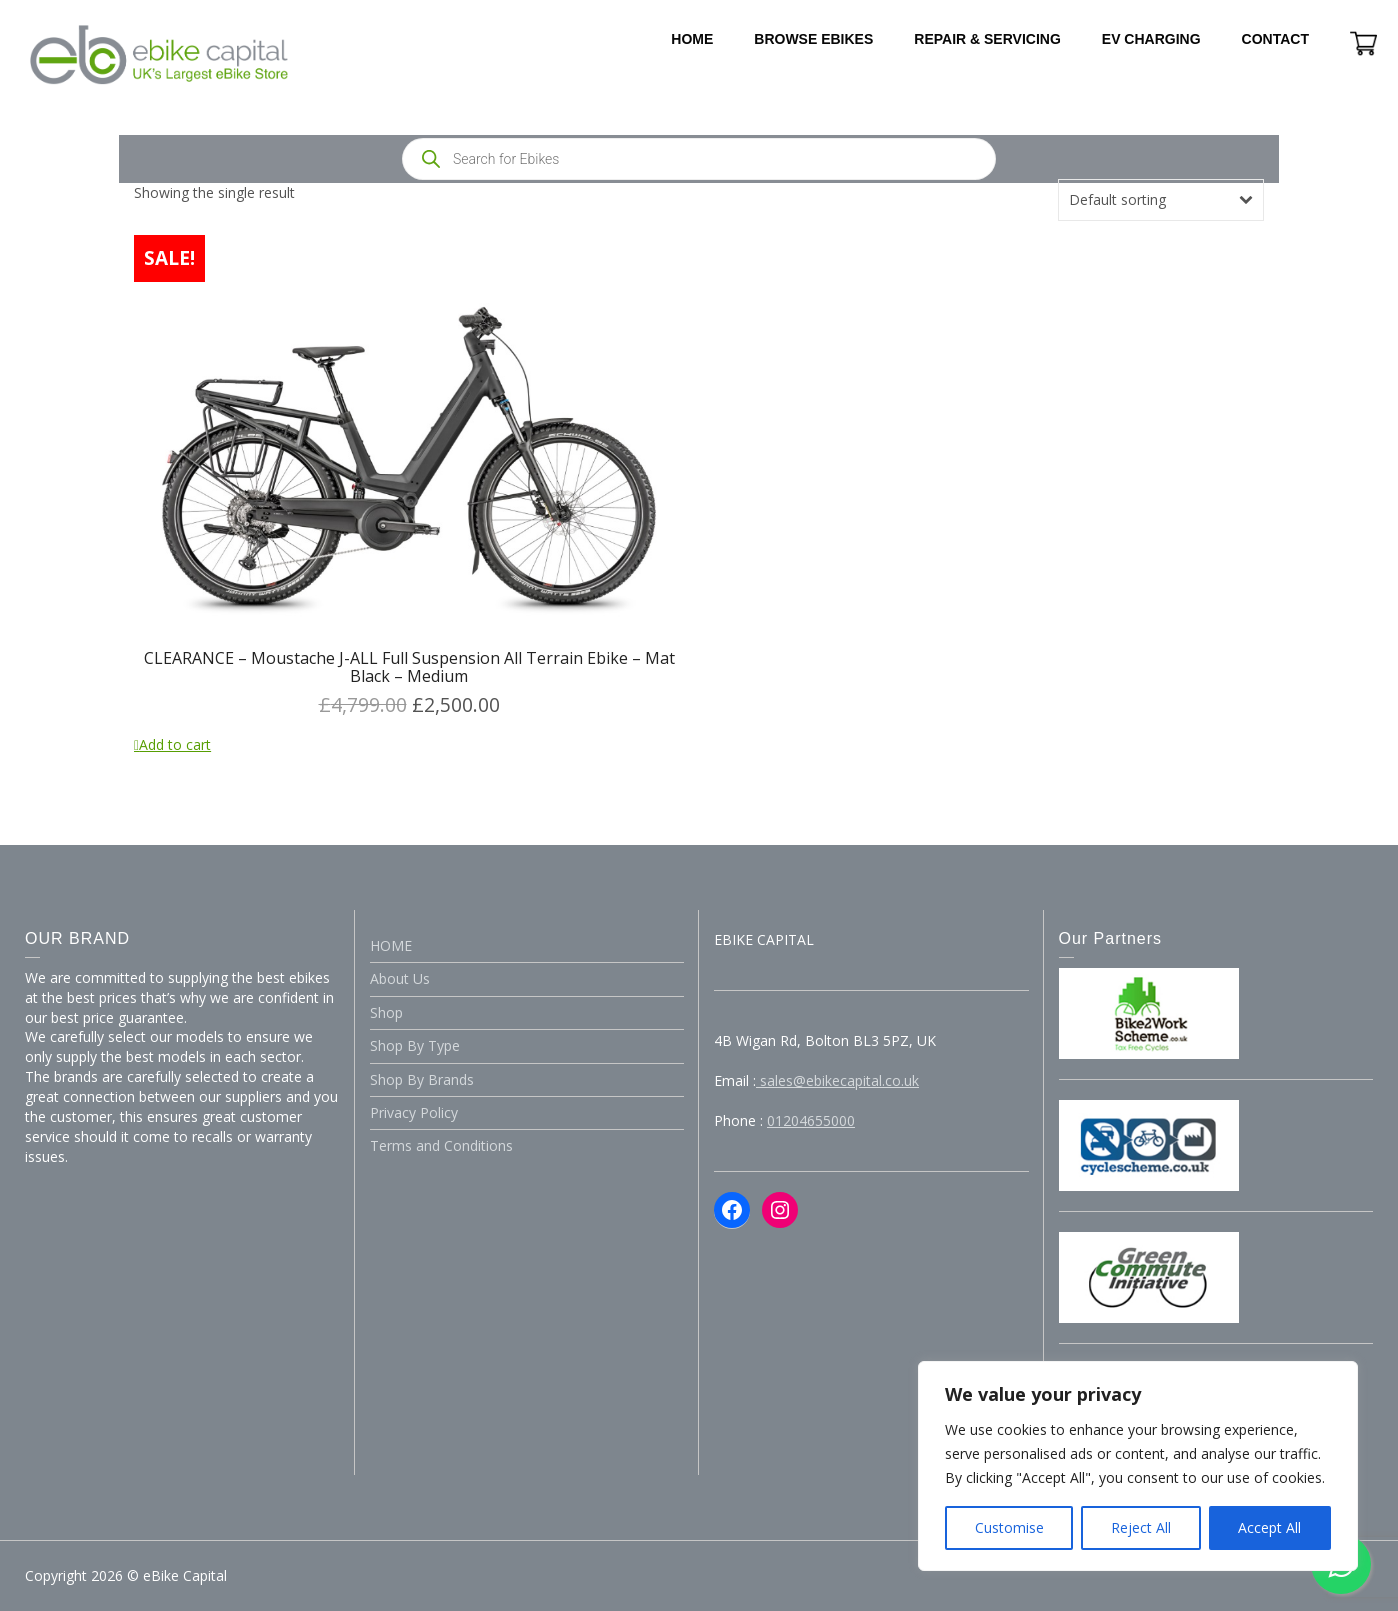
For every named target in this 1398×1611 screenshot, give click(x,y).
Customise (1009, 1527)
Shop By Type (415, 1045)
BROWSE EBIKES (813, 39)
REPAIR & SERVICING (987, 39)
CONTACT (1275, 39)
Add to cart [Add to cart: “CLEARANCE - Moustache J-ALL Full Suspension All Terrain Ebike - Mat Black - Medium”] (175, 744)
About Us (400, 978)
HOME (692, 39)
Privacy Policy (414, 1112)
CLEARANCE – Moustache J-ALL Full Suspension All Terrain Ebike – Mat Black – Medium (409, 667)
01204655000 (811, 1120)
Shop (386, 1012)
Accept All (1269, 1527)
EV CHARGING (1151, 39)
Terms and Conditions (441, 1145)
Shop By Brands (422, 1079)
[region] (1138, 1466)
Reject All (1141, 1527)
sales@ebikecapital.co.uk (837, 1080)
